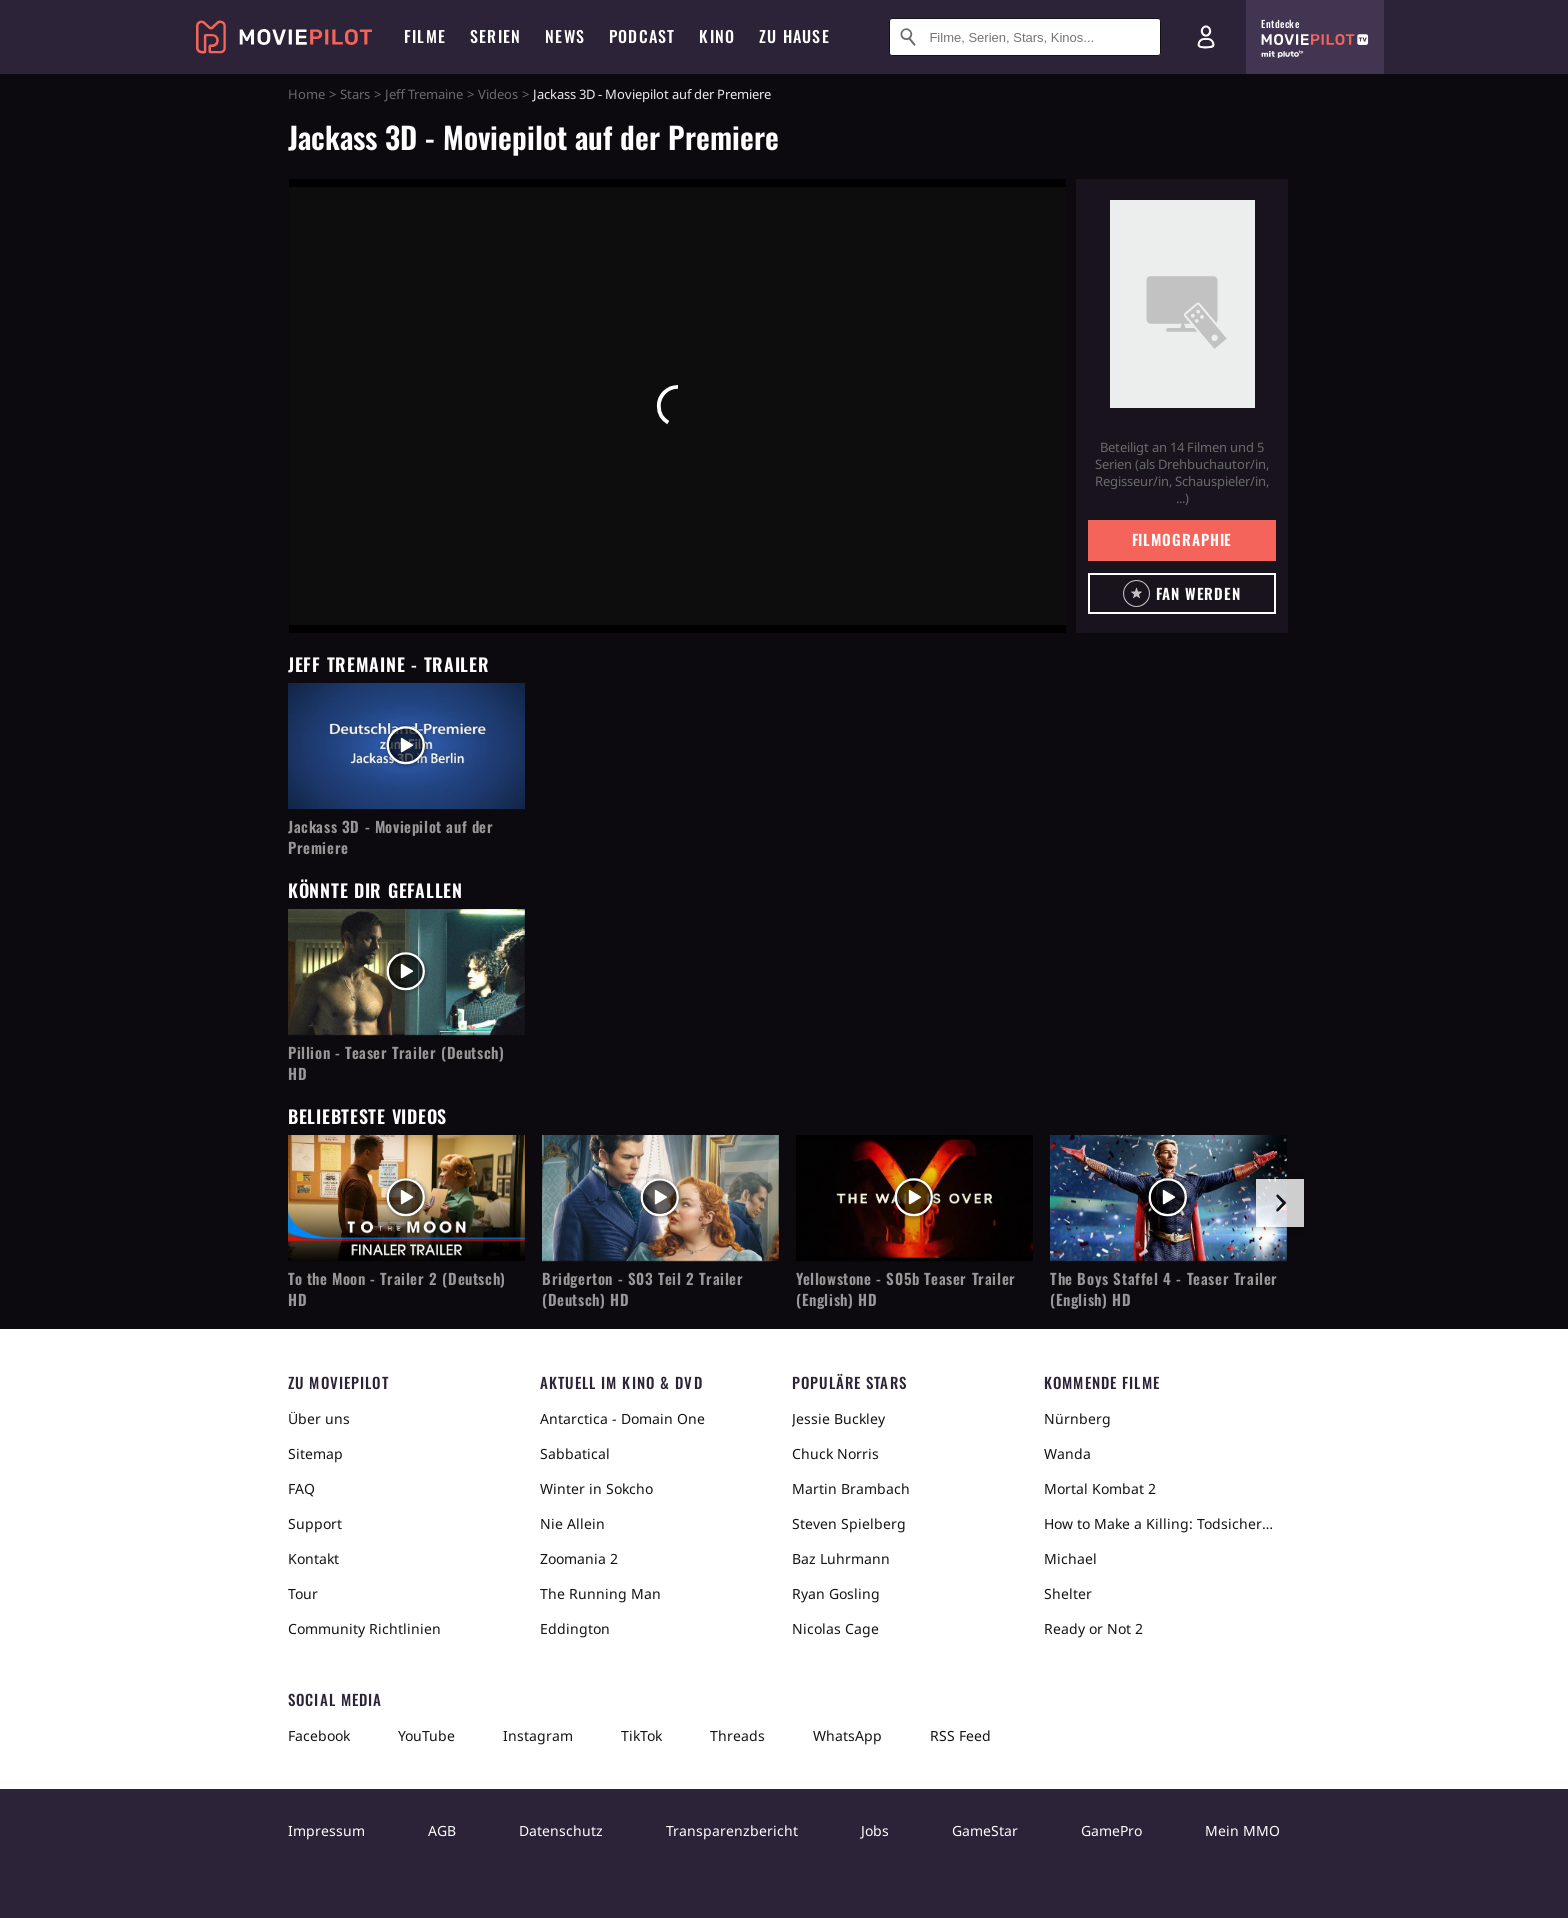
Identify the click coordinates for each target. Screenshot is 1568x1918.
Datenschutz (561, 1830)
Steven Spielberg (849, 1523)
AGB (442, 1830)
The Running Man (600, 1593)
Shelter (1068, 1593)
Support (315, 1523)
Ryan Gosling (836, 1593)
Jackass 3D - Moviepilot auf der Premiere (391, 837)
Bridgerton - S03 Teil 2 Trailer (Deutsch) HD (643, 1289)
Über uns (319, 1418)
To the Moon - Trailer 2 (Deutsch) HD (397, 1289)
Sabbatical (575, 1453)
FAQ (301, 1488)
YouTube (426, 1735)
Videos (498, 94)
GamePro (1111, 1830)
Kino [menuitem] (717, 36)
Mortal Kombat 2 (1100, 1488)
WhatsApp (847, 1735)
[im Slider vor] (1280, 1203)
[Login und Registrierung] (1206, 37)
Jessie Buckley (838, 1418)
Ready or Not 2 (1093, 1628)
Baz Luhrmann (841, 1558)
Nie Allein (572, 1523)
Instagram (538, 1735)
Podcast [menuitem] (642, 36)
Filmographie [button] (1182, 539)
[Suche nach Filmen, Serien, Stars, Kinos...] (1025, 37)
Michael (1070, 1558)
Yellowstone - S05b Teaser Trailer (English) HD (906, 1289)
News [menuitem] (565, 36)
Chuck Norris (835, 1453)
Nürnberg (1077, 1418)
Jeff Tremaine (424, 94)
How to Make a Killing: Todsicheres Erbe (1162, 1523)
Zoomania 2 (579, 1558)
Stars (355, 94)
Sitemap (315, 1453)
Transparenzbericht (732, 1830)
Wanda (1067, 1453)
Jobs (875, 1830)
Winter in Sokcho (596, 1488)
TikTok (641, 1735)
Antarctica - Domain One (622, 1418)
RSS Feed (960, 1735)
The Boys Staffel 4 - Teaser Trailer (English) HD (1164, 1289)
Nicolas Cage (835, 1628)
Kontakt (313, 1558)
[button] (1182, 593)
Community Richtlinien (364, 1628)
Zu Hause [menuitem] (794, 36)
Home (306, 94)
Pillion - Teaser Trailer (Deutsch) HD (396, 1063)
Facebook (319, 1735)
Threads (737, 1735)
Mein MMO (1242, 1830)
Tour (303, 1593)
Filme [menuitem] (425, 36)
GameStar (985, 1830)
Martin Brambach (851, 1488)
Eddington (575, 1628)
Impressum (326, 1830)
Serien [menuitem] (495, 36)
